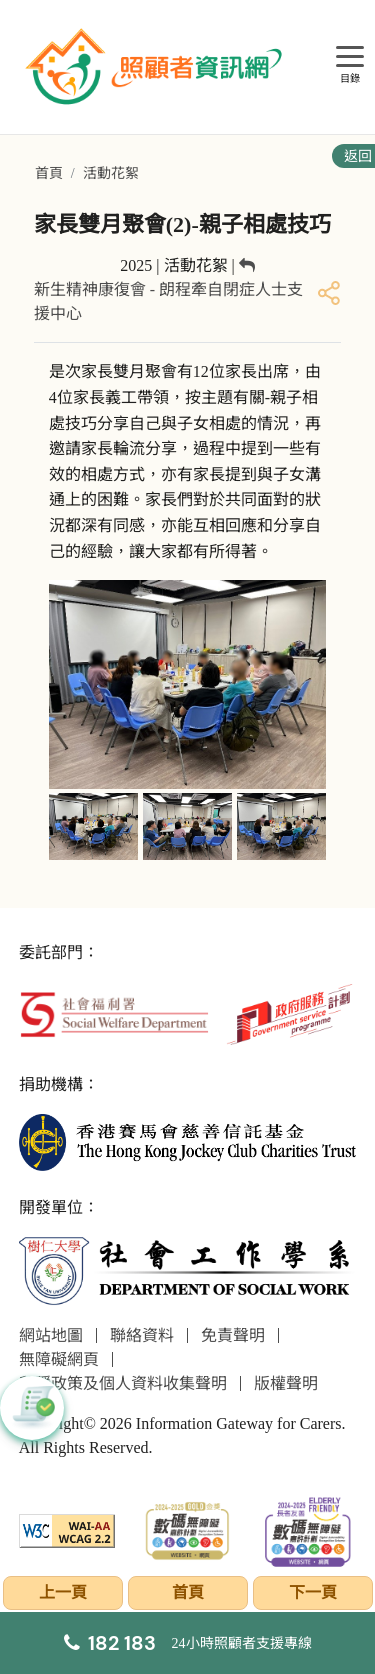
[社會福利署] (114, 1012)
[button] (32, 1408)
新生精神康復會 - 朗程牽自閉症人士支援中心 (168, 301)
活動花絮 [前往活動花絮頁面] (111, 173)
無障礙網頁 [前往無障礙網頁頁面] (59, 1359)
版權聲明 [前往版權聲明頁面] (286, 1383)
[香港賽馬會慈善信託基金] (188, 1140)
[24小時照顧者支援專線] (188, 1643)
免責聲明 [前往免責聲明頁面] (233, 1335)
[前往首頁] (156, 67)
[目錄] (350, 57)
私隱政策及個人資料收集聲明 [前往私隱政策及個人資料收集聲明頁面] (123, 1383)
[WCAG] (67, 1529)
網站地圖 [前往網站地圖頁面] (51, 1335)
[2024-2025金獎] (187, 1529)
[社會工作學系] (188, 1270)
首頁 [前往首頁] (49, 173)
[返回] (247, 265)
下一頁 (313, 1592)
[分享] (328, 292)
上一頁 (63, 1592)
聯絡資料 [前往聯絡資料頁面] (142, 1335)
